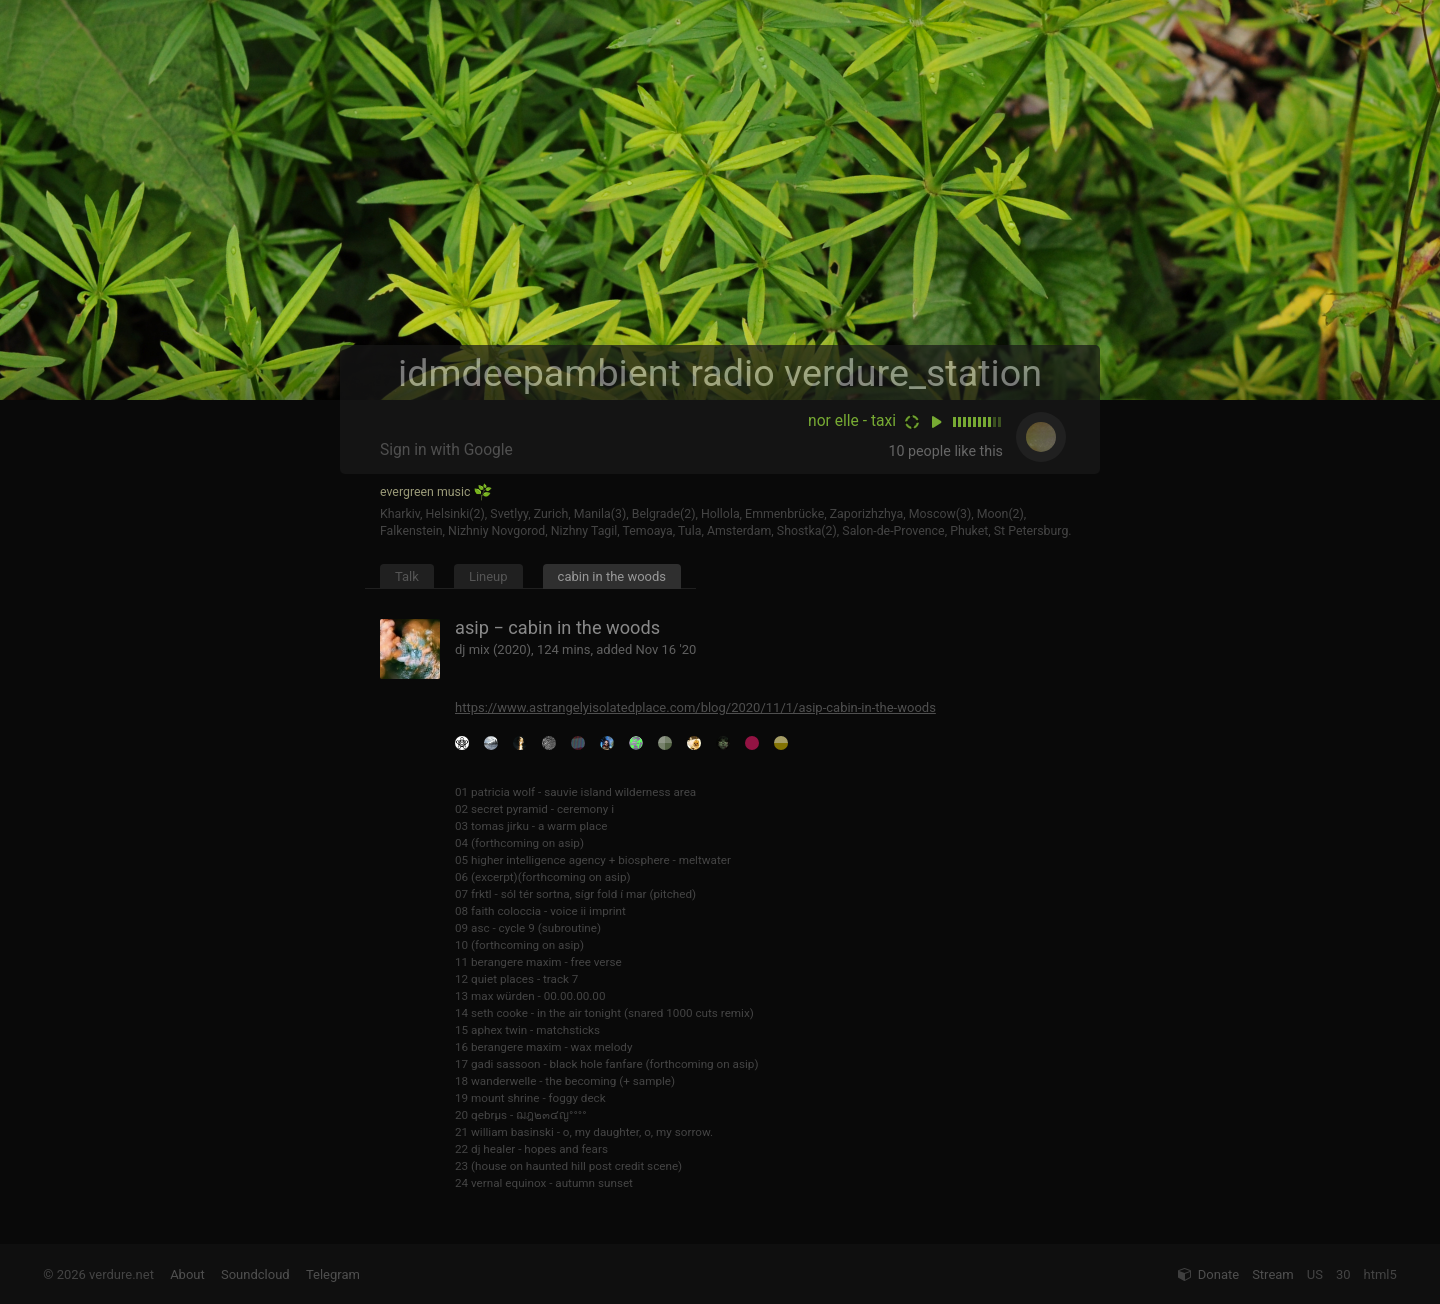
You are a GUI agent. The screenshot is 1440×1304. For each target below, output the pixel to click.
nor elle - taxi (852, 421)
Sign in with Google (446, 450)
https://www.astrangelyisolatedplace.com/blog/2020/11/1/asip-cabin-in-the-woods (695, 707)
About (187, 1274)
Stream (1273, 1274)
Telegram (333, 1274)
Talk (407, 576)
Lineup (488, 576)
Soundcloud (255, 1274)
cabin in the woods (612, 576)
